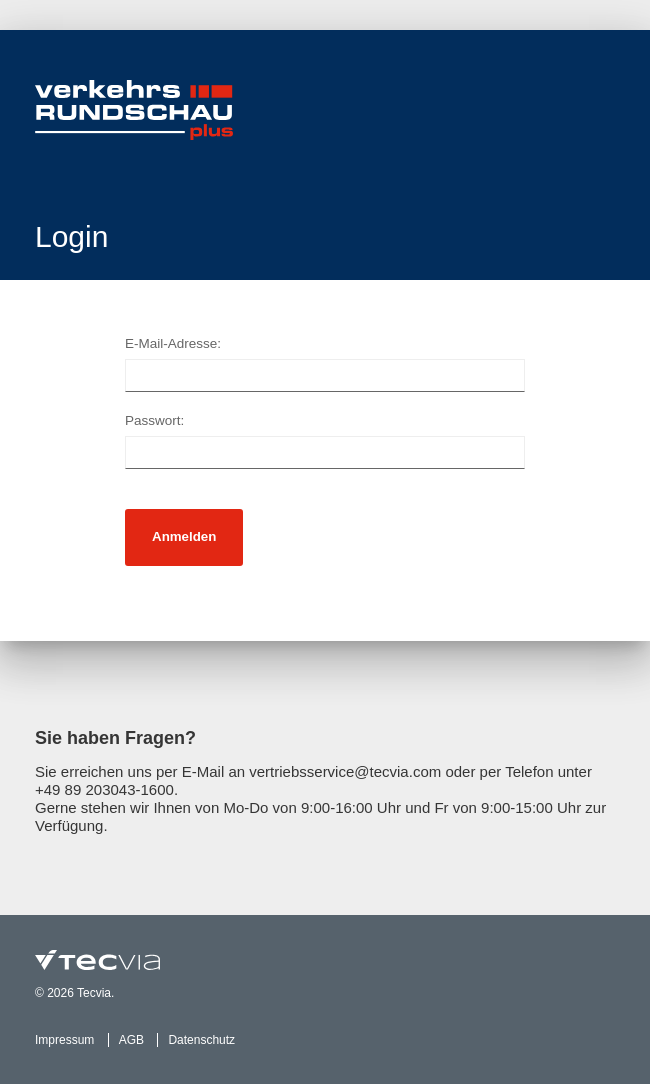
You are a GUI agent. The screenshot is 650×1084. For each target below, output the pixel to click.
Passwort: (154, 420)
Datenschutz (201, 1040)
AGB (131, 1040)
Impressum (64, 1040)
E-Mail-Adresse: (173, 343)
